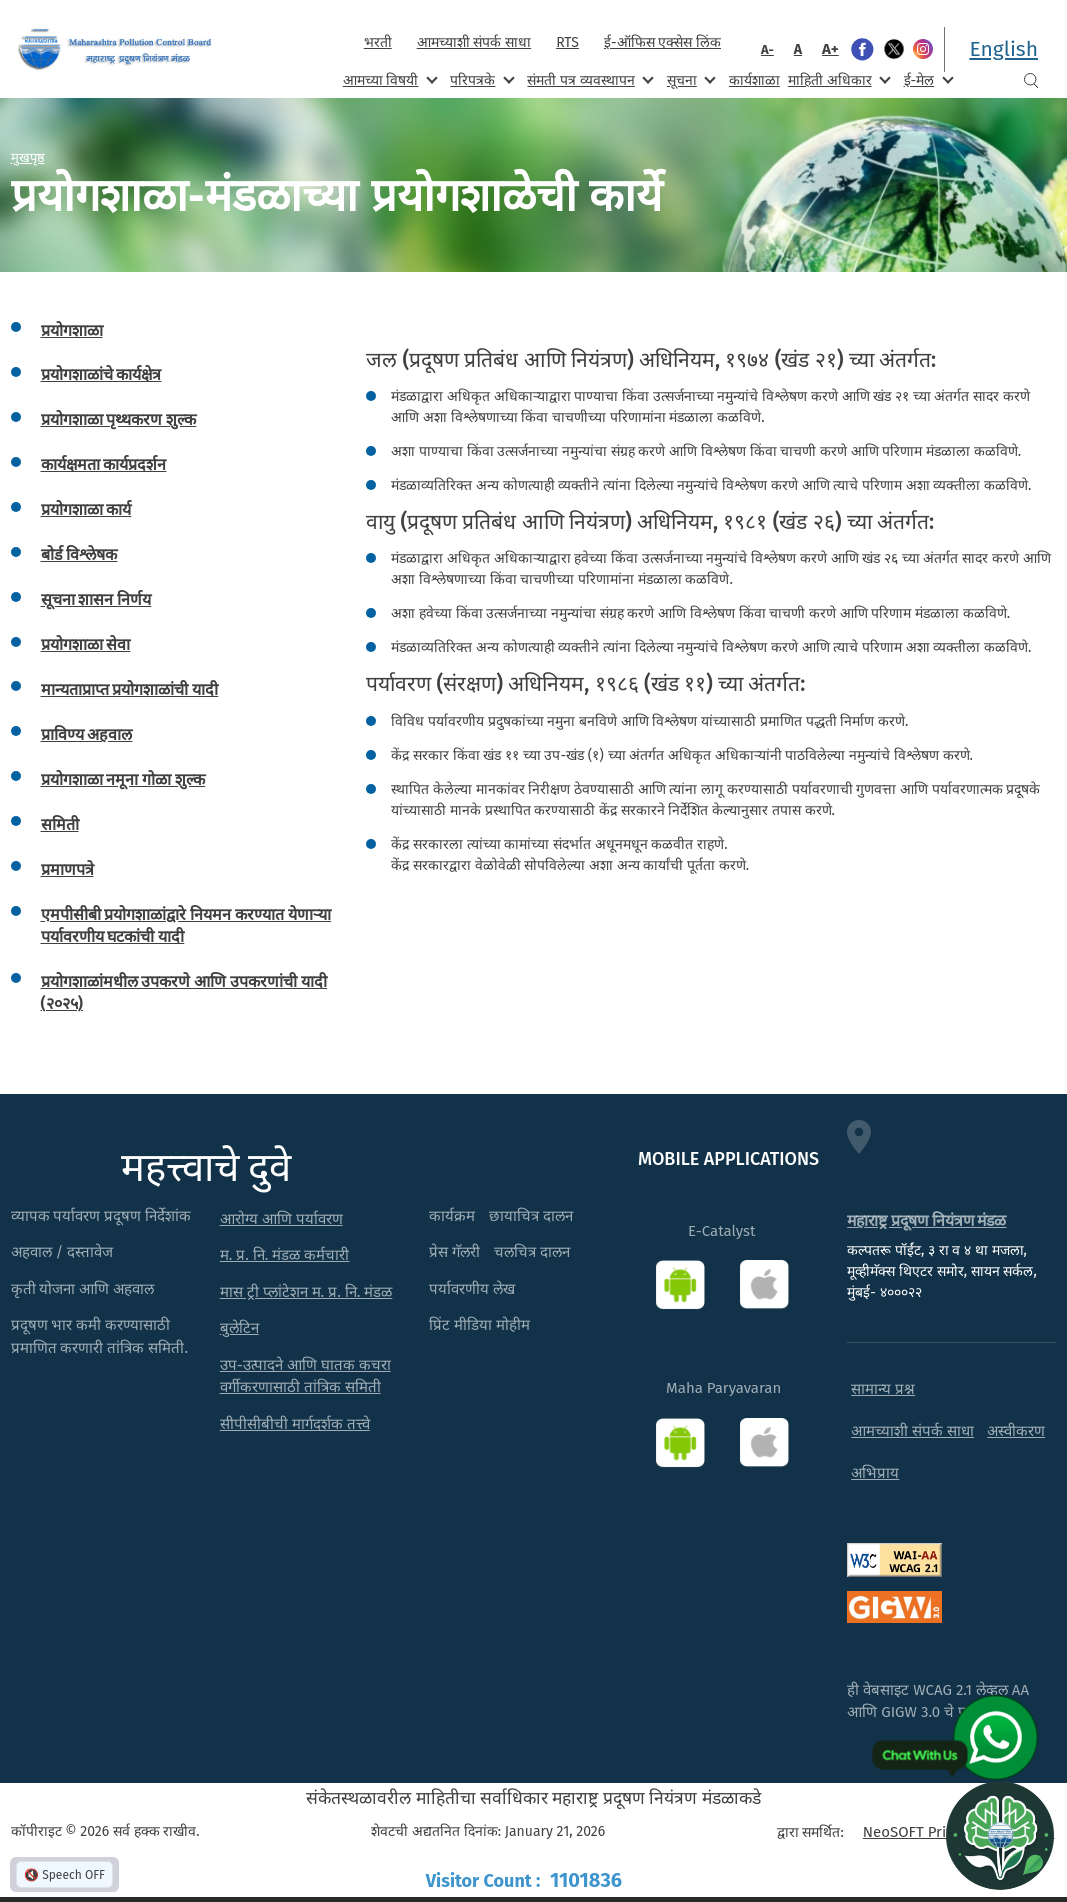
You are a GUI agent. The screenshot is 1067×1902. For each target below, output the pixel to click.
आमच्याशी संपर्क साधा (474, 42)
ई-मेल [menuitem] (927, 79)
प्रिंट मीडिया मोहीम (479, 1325)
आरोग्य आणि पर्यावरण (281, 1219)
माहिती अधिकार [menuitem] (837, 79)
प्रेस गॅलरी (454, 1252)
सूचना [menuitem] (689, 79)
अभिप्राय (875, 1473)
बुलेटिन (239, 1328)
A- (767, 49)
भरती (378, 42)
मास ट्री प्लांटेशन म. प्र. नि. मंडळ (306, 1292)
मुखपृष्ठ (28, 157)
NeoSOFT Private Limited (946, 1832)
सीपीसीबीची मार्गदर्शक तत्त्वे (295, 1424)
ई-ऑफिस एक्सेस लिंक (662, 42)
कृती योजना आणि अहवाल (83, 1289)
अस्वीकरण (1016, 1431)
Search (1031, 80)
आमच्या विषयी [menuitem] (388, 79)
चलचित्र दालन (532, 1252)
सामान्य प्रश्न (883, 1389)
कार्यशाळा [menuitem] (754, 80)
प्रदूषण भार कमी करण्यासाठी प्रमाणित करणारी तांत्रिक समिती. (100, 1336)
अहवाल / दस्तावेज (62, 1252)
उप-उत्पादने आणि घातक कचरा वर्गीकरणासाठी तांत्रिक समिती (305, 1376)
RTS (567, 42)
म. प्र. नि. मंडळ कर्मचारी (285, 1255)
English (1003, 49)
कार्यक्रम (452, 1216)
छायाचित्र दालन (531, 1216)
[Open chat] (1000, 1835)
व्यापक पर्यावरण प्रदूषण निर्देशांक (101, 1216)
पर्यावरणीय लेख (472, 1289)
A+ (830, 49)
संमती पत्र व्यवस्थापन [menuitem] (588, 79)
